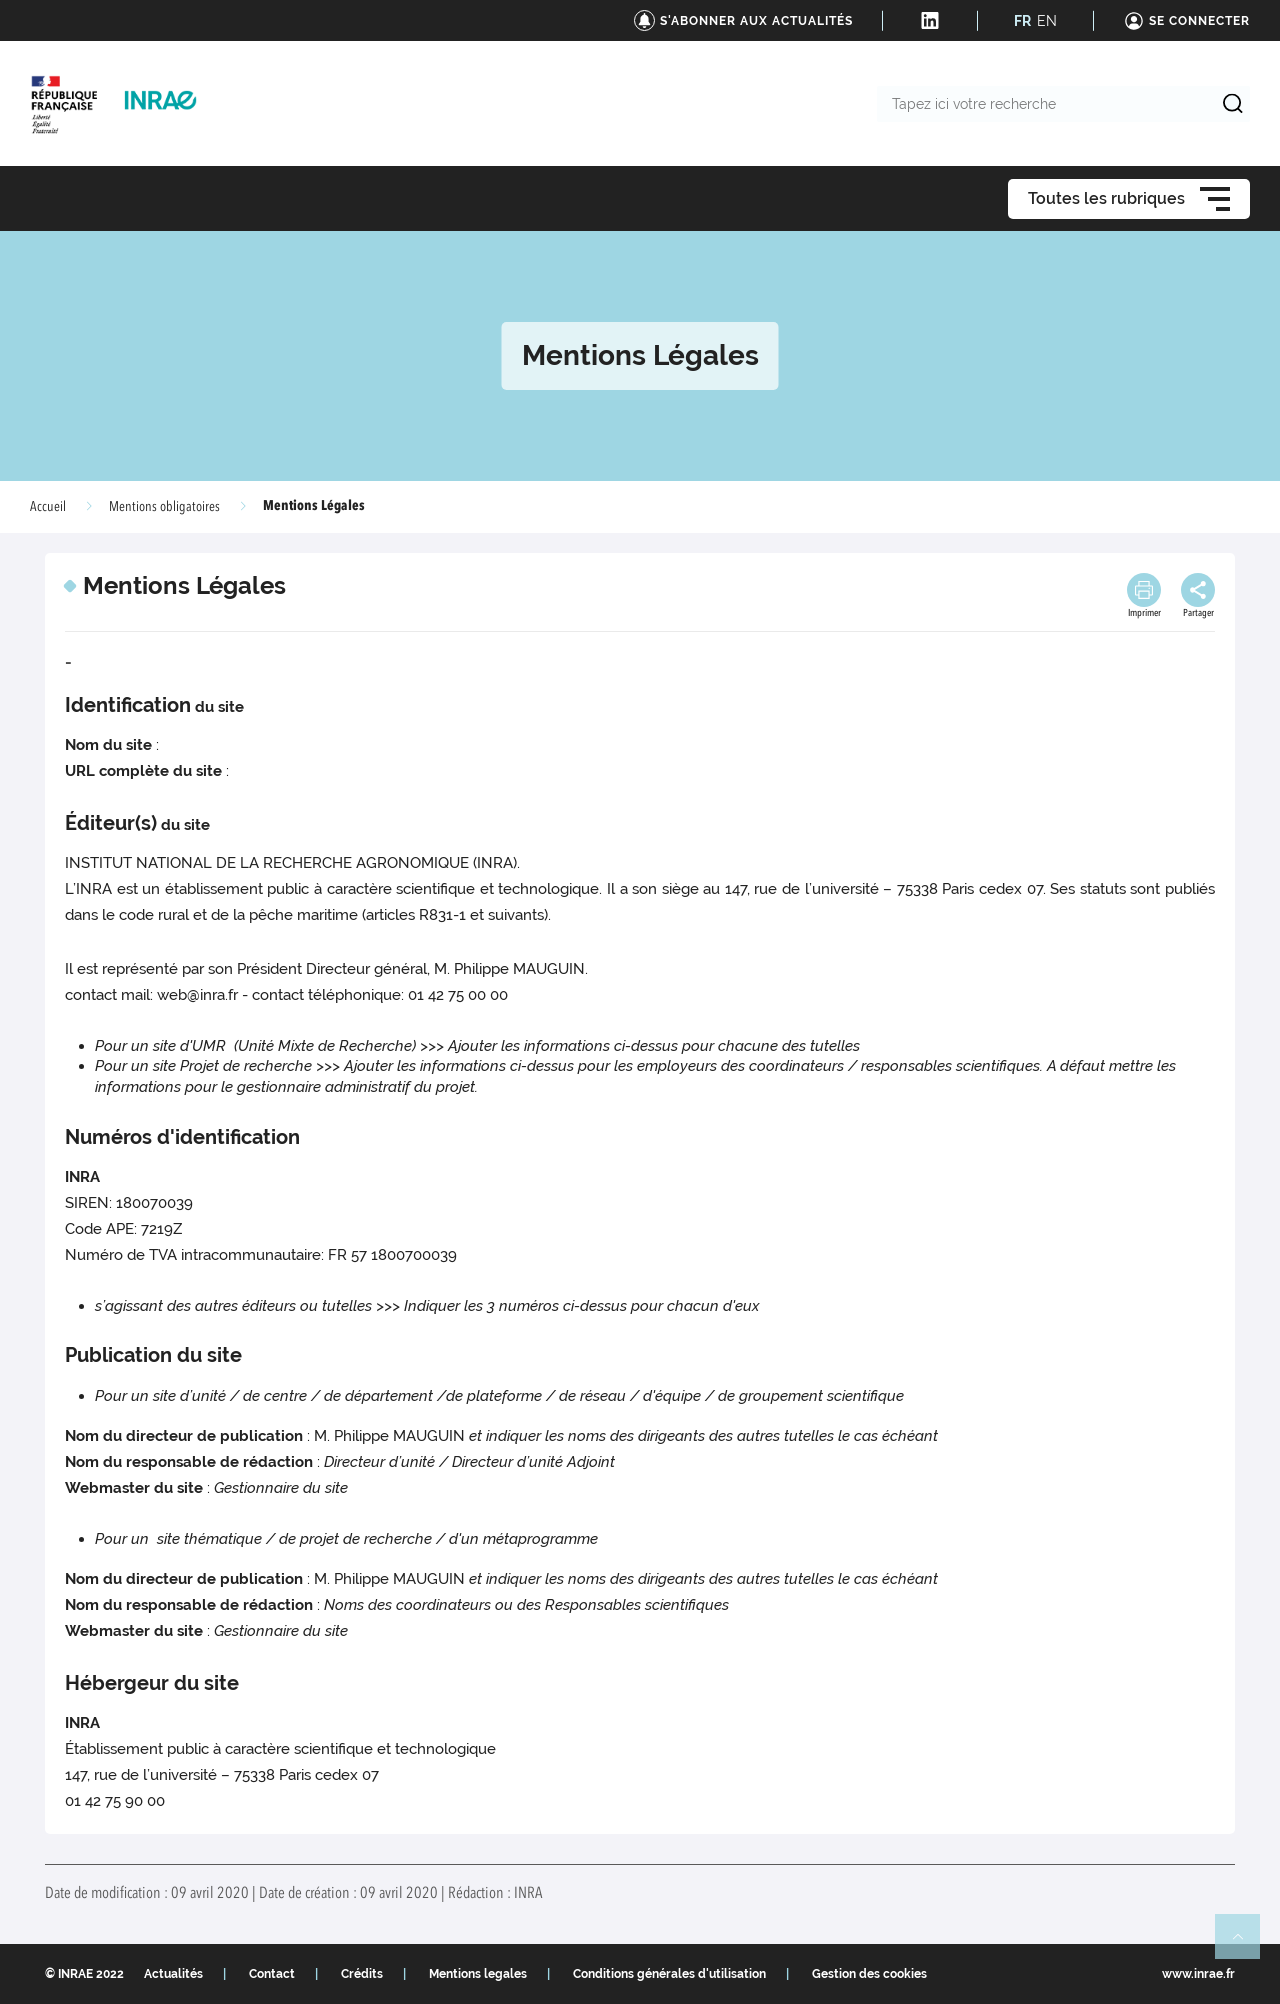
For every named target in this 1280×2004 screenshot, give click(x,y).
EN (1047, 21)
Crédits (362, 1974)
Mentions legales (478, 1974)
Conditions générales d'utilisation (669, 1974)
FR (1022, 21)
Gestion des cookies (869, 1974)
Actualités (173, 1974)
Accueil (48, 507)
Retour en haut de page (1246, 1945)
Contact (272, 1974)
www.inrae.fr (1198, 1974)
